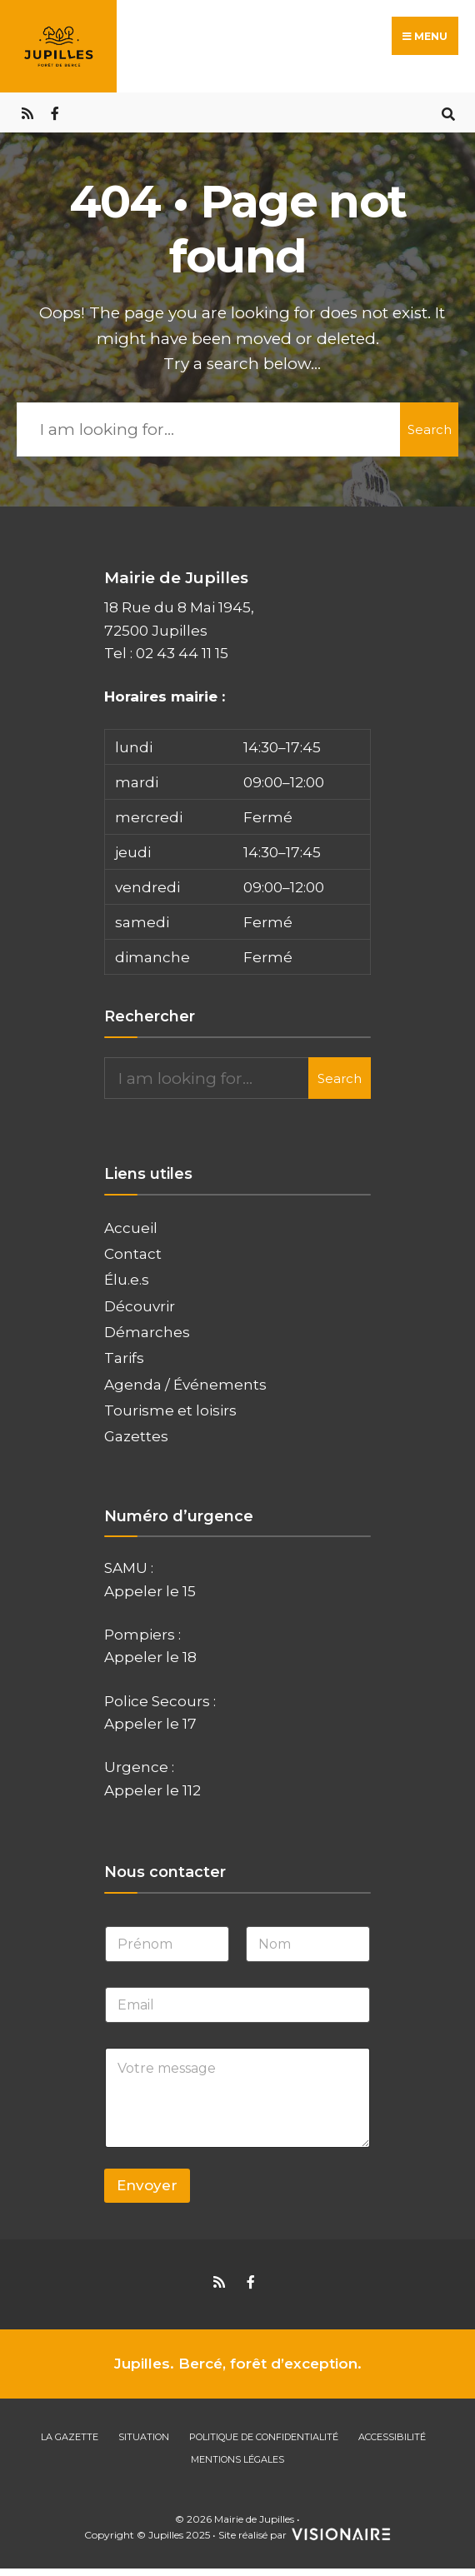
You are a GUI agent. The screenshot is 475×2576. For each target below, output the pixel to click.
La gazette (69, 2436)
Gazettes (136, 1436)
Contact (133, 1252)
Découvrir (139, 1305)
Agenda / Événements (185, 1383)
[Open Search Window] (447, 112)
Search (430, 429)
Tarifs (124, 1357)
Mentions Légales (237, 2459)
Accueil (131, 1227)
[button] (237, 851)
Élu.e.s (126, 1279)
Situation (143, 2436)
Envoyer (147, 2185)
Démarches (147, 1331)
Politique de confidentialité (263, 2436)
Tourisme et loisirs (170, 1409)
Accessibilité (392, 2436)
